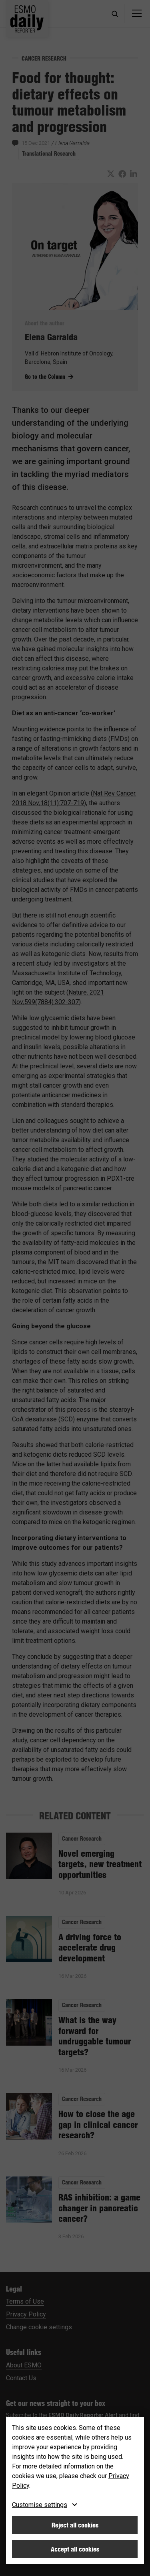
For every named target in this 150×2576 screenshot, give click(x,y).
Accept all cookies (75, 2549)
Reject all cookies (75, 2525)
